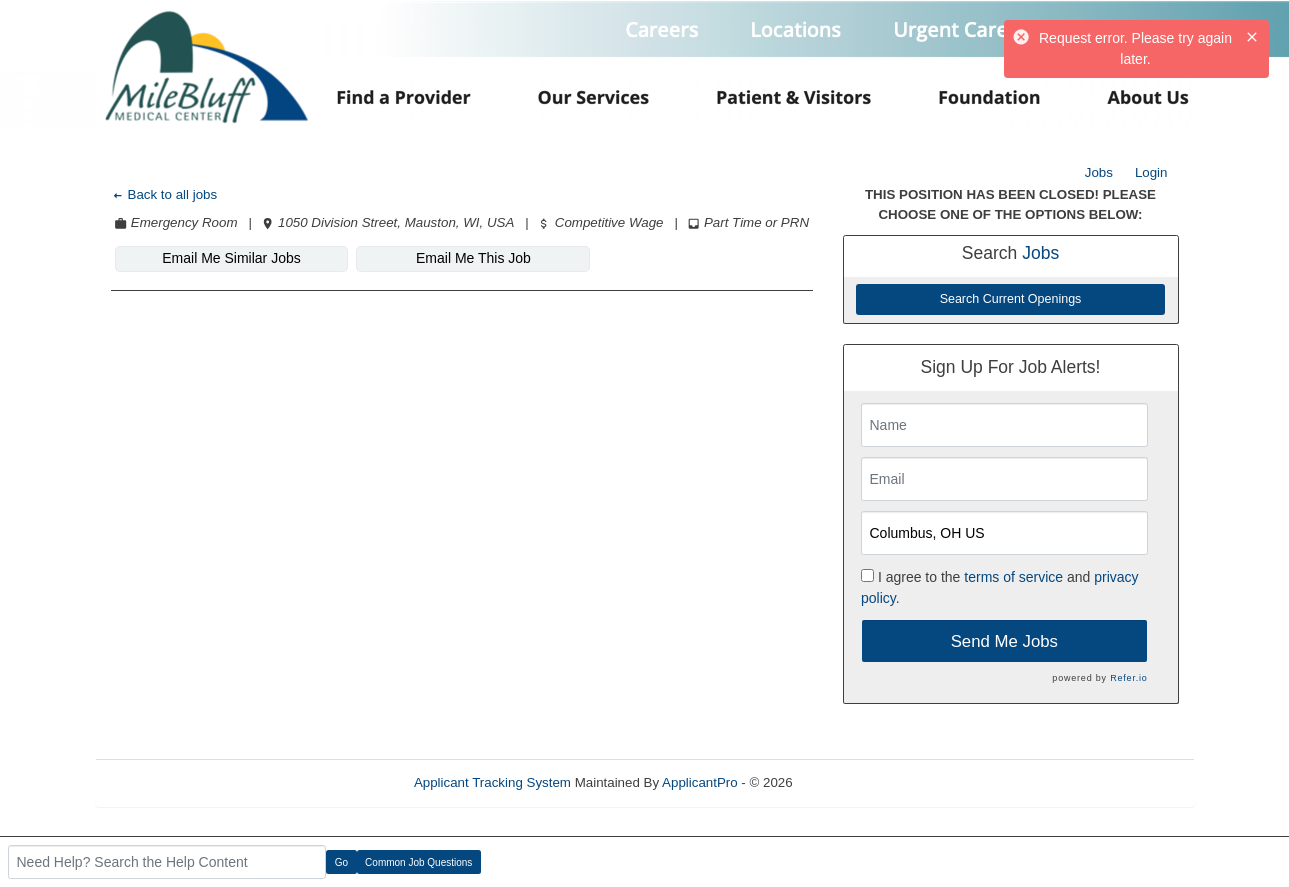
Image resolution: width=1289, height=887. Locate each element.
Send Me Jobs (1004, 641)
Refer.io (1128, 678)
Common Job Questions (418, 862)
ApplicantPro (700, 782)
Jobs (1099, 172)
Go (341, 862)
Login (1151, 172)
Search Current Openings (1011, 299)
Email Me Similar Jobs (231, 258)
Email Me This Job (473, 258)
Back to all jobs (164, 194)
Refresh (851, 782)
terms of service (1013, 577)
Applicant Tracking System (492, 782)
